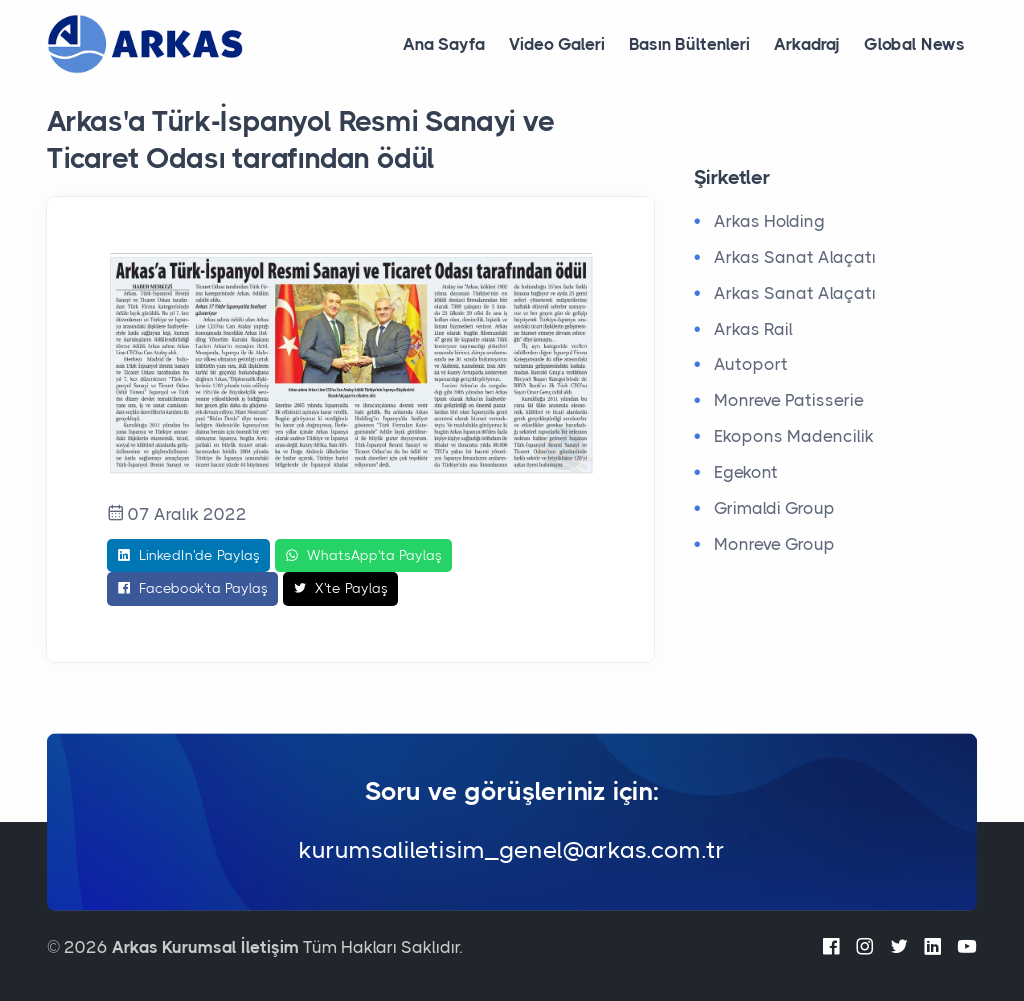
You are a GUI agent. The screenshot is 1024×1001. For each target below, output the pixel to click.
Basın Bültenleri (689, 44)
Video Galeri (557, 44)
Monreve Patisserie (789, 400)
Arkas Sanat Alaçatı (795, 257)
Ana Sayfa (444, 44)
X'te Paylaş (340, 589)
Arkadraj (807, 44)
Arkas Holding (769, 221)
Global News (914, 44)
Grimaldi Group (774, 508)
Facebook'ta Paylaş (192, 589)
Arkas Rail (753, 329)
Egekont (746, 472)
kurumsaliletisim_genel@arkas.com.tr (512, 850)
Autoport (751, 364)
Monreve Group (774, 544)
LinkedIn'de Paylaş (188, 556)
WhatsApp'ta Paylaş (363, 556)
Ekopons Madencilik (794, 436)
